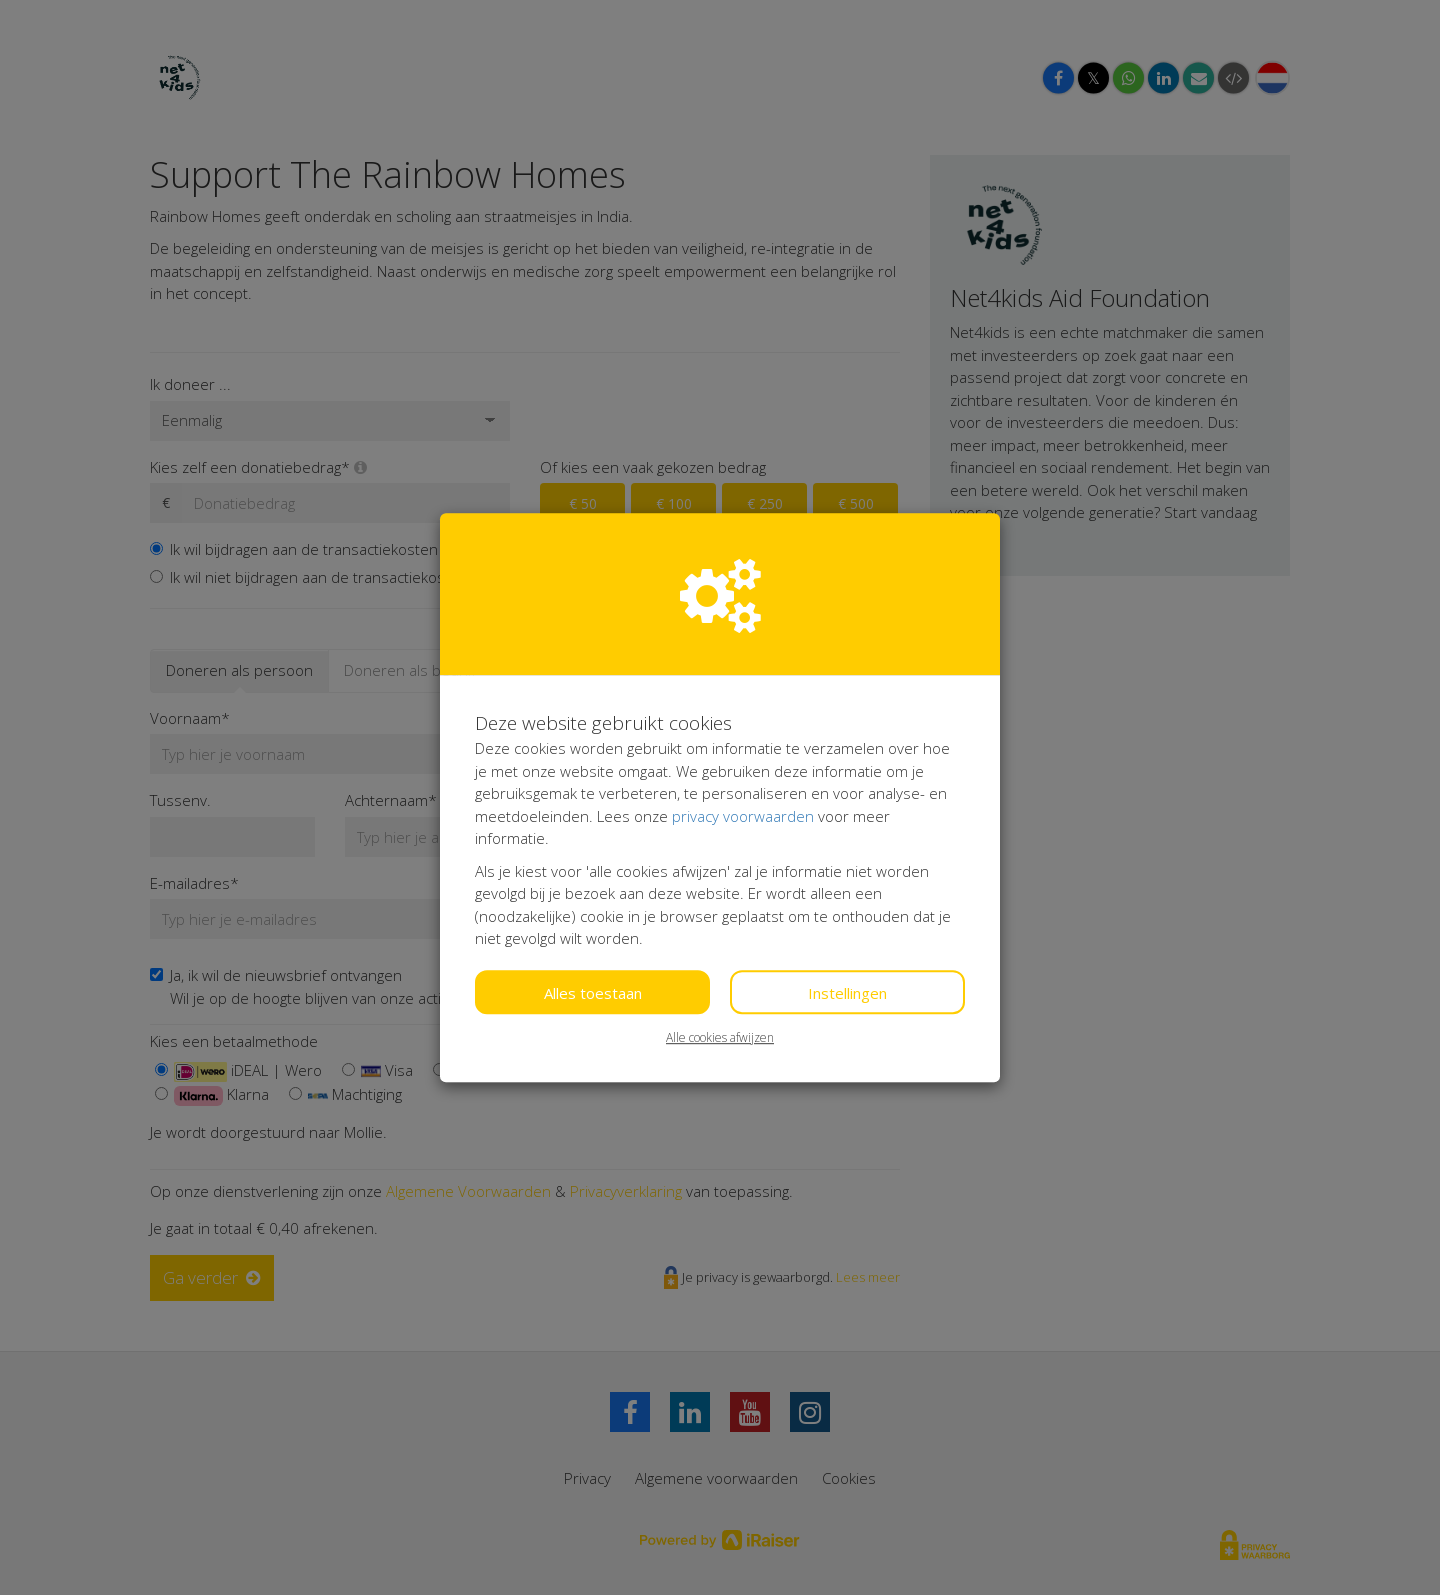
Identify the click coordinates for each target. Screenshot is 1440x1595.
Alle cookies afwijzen (720, 1037)
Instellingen (847, 993)
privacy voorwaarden (743, 816)
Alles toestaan (593, 993)
